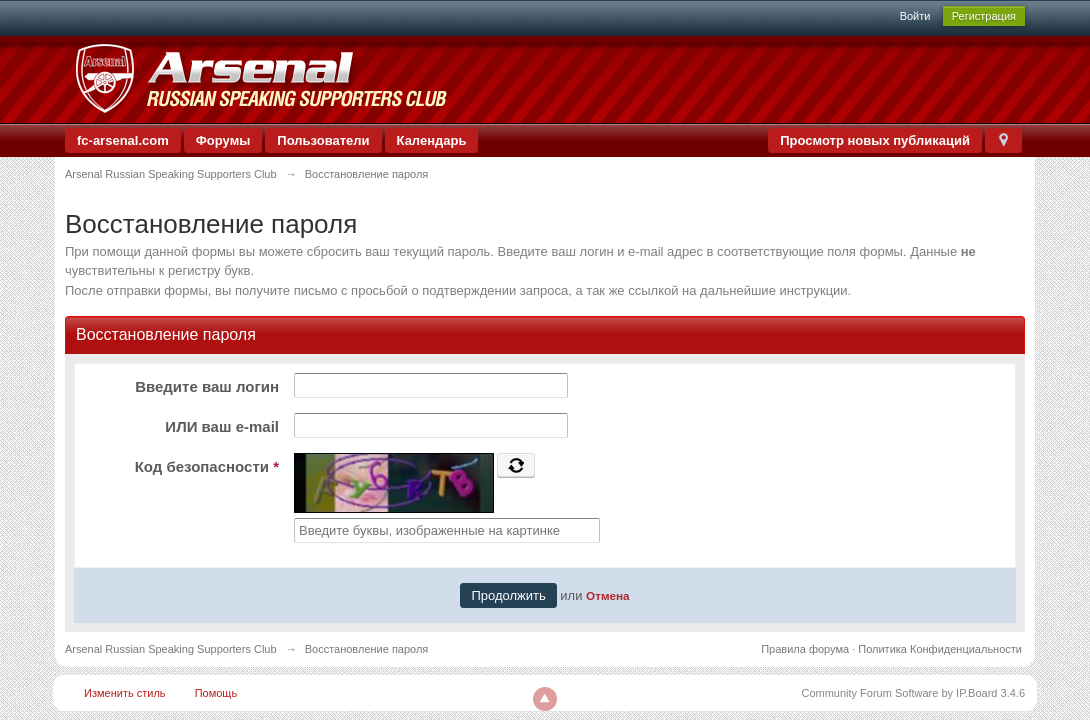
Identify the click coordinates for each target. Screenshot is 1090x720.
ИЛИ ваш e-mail (222, 426)
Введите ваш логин (207, 386)
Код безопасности (207, 466)
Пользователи (323, 140)
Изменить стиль (125, 693)
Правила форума (805, 649)
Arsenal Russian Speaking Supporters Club (171, 649)
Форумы (223, 140)
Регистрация (984, 16)
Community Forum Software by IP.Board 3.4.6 (913, 693)
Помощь (216, 693)
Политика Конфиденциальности (940, 649)
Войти (915, 16)
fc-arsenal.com (123, 140)
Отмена (608, 595)
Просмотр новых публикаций (875, 140)
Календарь (432, 140)
